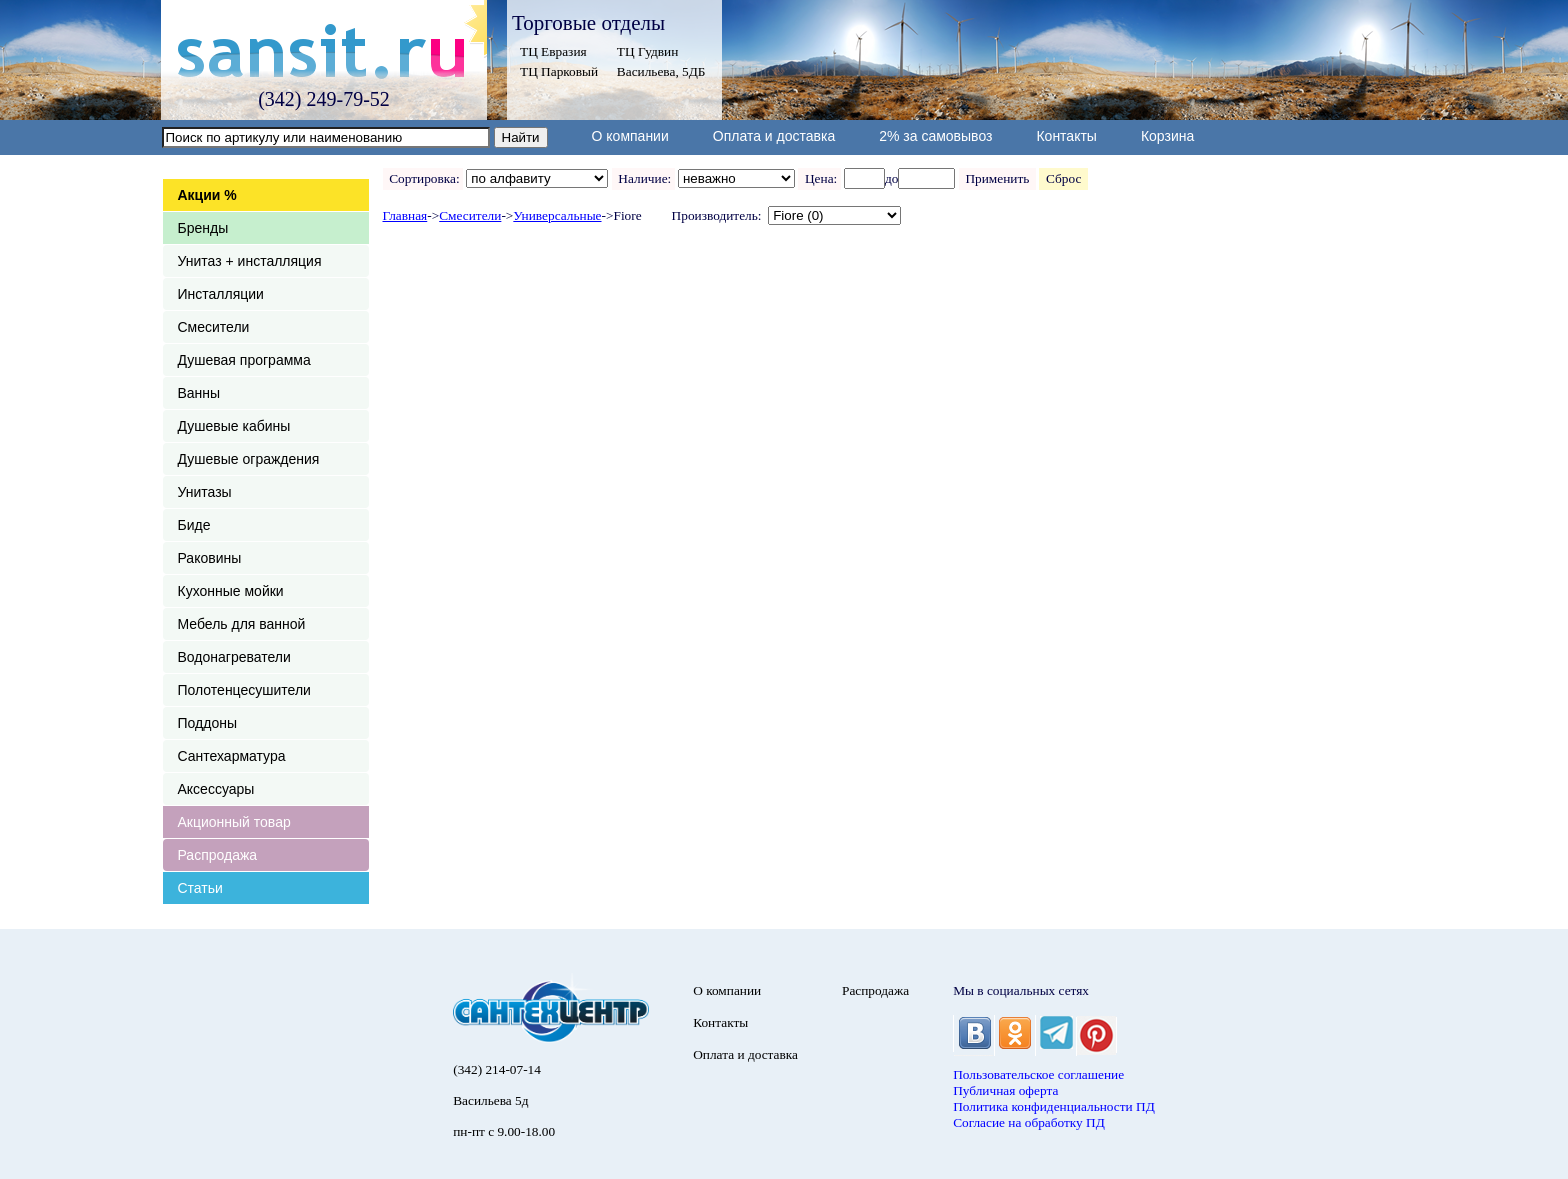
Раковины (210, 558)
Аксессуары (216, 789)
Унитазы (205, 492)
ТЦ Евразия (553, 51)
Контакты (1066, 136)
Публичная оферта (1005, 1090)
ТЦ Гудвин (647, 51)
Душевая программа (244, 360)
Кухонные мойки (231, 591)
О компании (630, 136)
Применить (997, 178)
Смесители (214, 327)
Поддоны (207, 723)
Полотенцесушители (244, 690)
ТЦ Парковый (559, 71)
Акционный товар (234, 822)
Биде (194, 525)
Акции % (207, 195)
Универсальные (557, 215)
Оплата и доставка (774, 136)
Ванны (199, 393)
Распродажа (218, 855)
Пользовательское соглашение (1038, 1074)
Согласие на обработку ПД (1029, 1122)
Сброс (1063, 178)
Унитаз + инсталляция (250, 261)
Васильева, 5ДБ (661, 71)
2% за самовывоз (935, 136)
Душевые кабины (234, 426)
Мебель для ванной (242, 624)
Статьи (200, 888)
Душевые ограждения (249, 459)
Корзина (1167, 136)
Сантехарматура (232, 756)
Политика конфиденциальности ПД (1054, 1106)
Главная (405, 215)
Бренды (203, 228)
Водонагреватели (234, 657)
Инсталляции (221, 294)
